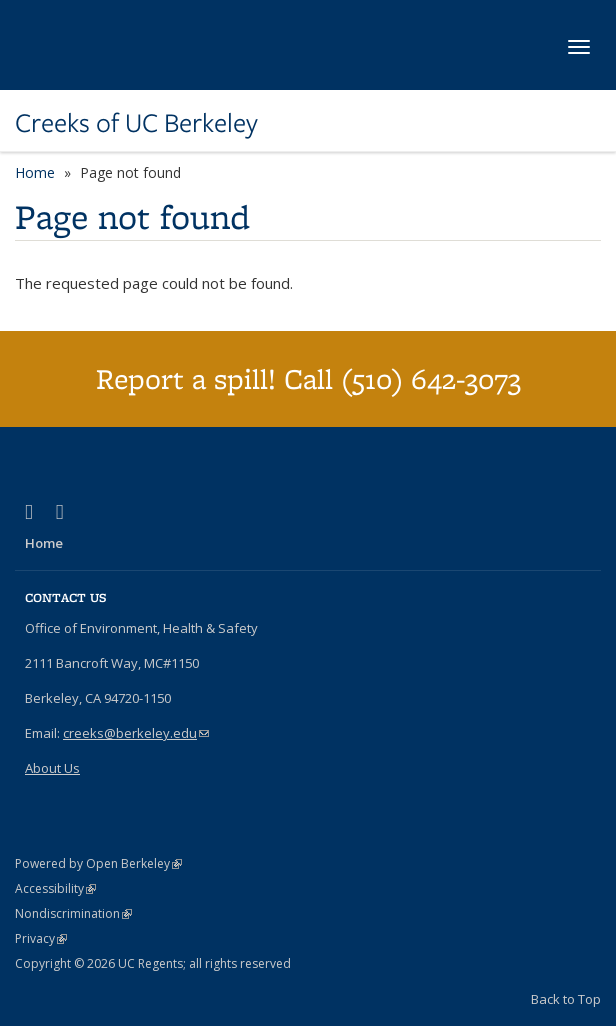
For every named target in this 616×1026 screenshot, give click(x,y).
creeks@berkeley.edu (136, 733)
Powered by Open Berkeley (98, 863)
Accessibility (55, 888)
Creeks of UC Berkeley (136, 123)
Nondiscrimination (73, 913)
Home (35, 172)
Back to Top (566, 999)
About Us (52, 768)
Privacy (41, 938)
